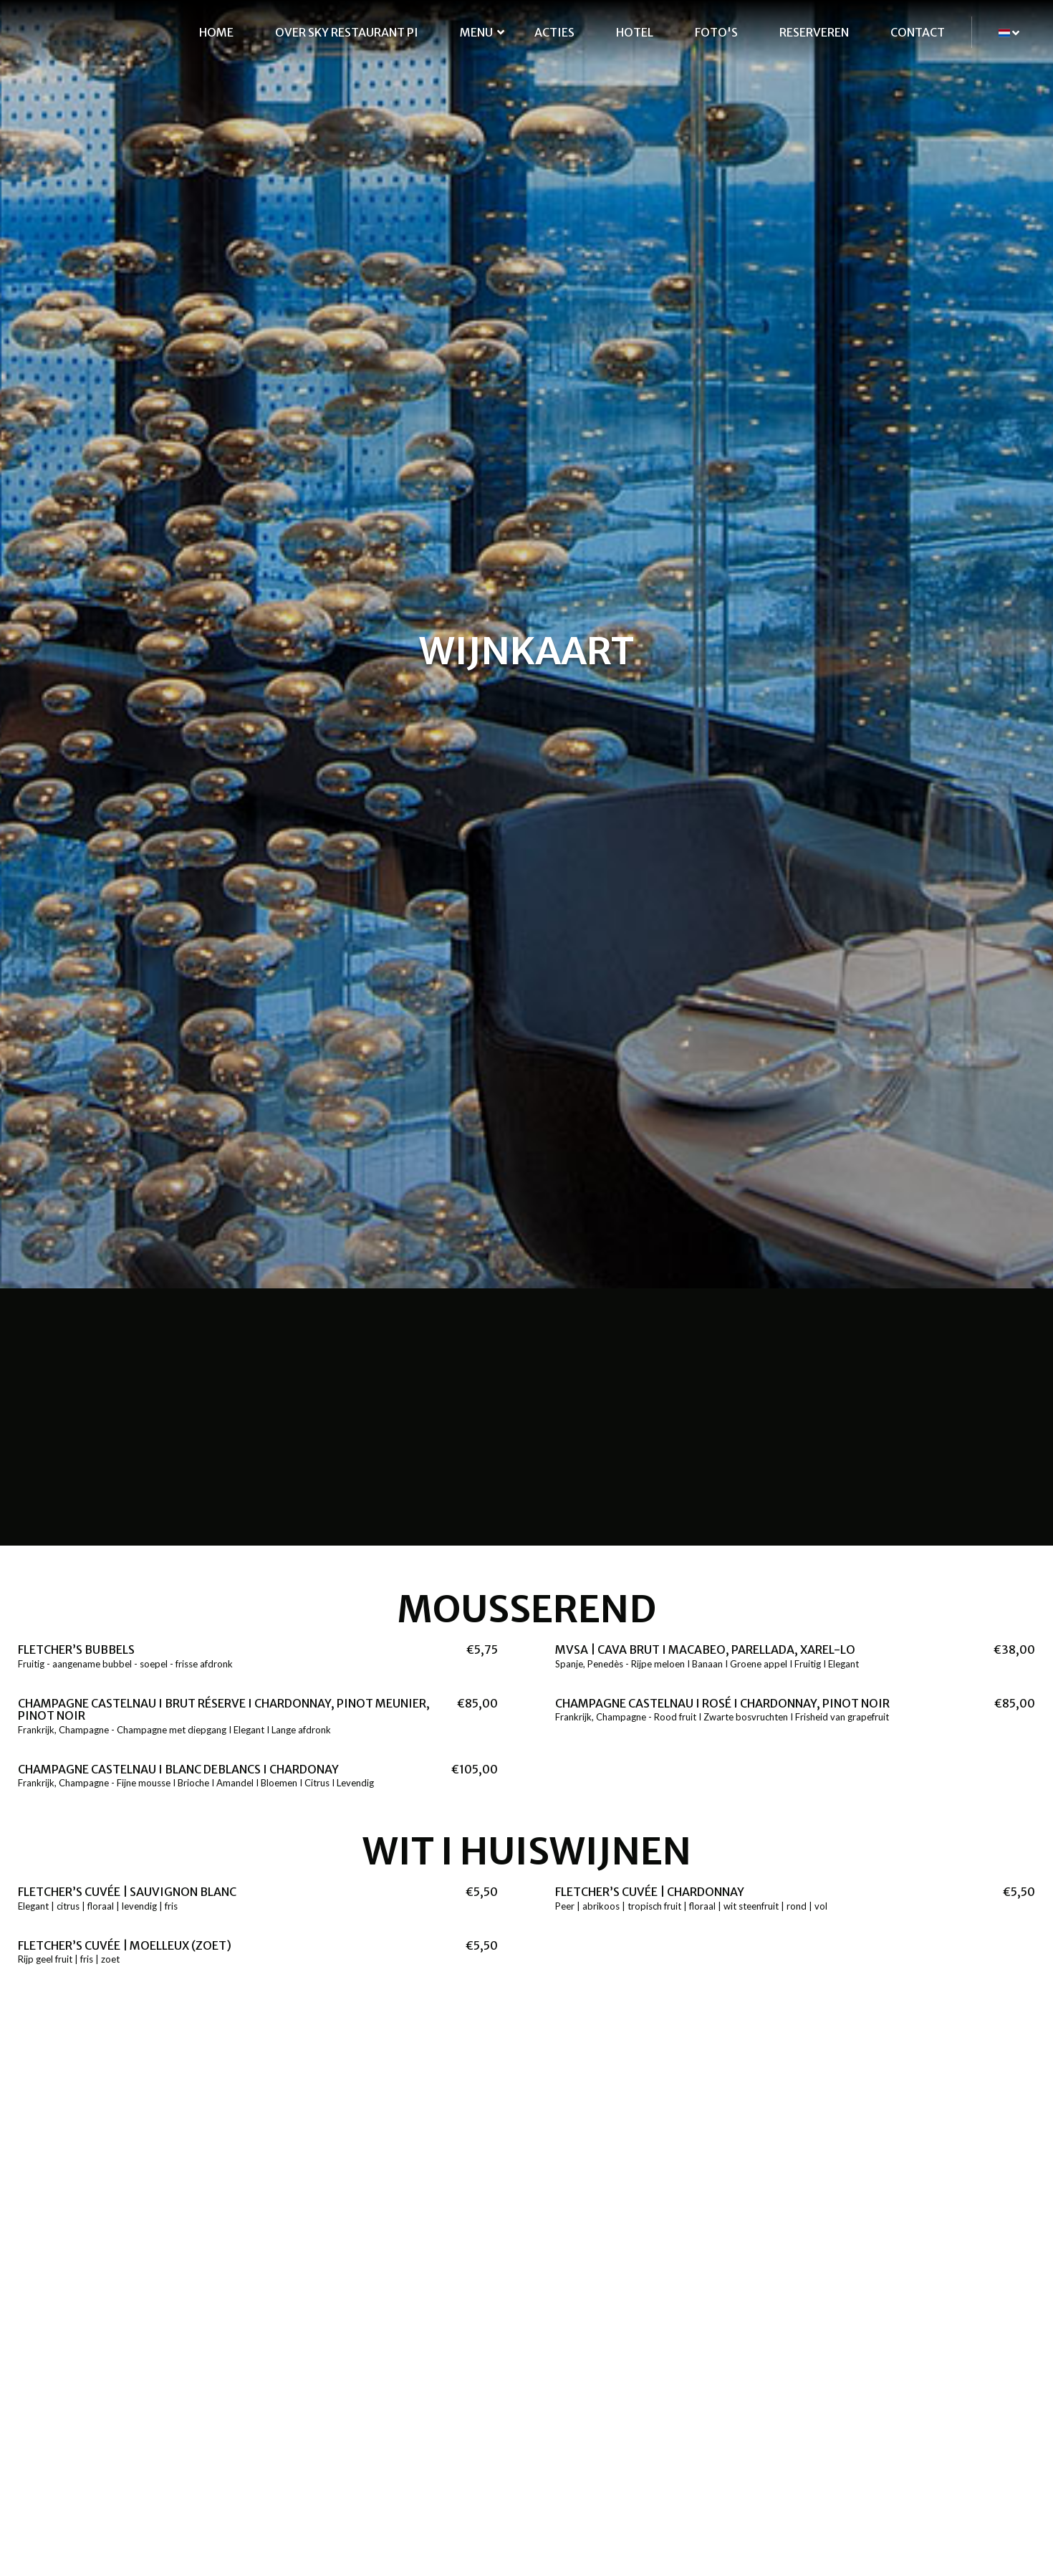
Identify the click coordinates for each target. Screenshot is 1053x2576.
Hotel (634, 32)
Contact (917, 32)
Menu (476, 32)
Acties (554, 32)
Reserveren (814, 32)
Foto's (716, 32)
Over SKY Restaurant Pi (346, 32)
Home (216, 32)
